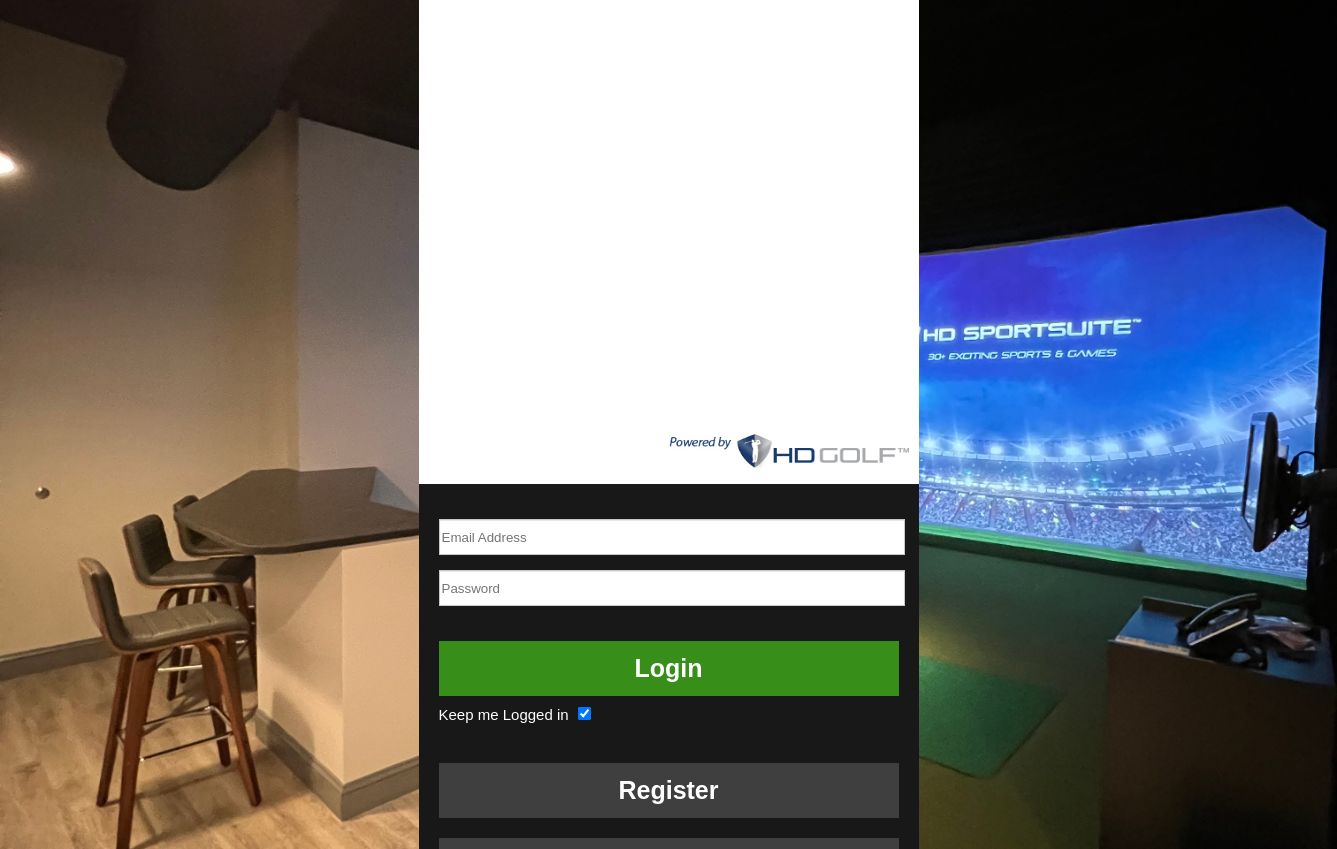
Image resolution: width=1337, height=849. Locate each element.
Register (668, 790)
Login (668, 668)
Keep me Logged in (517, 714)
